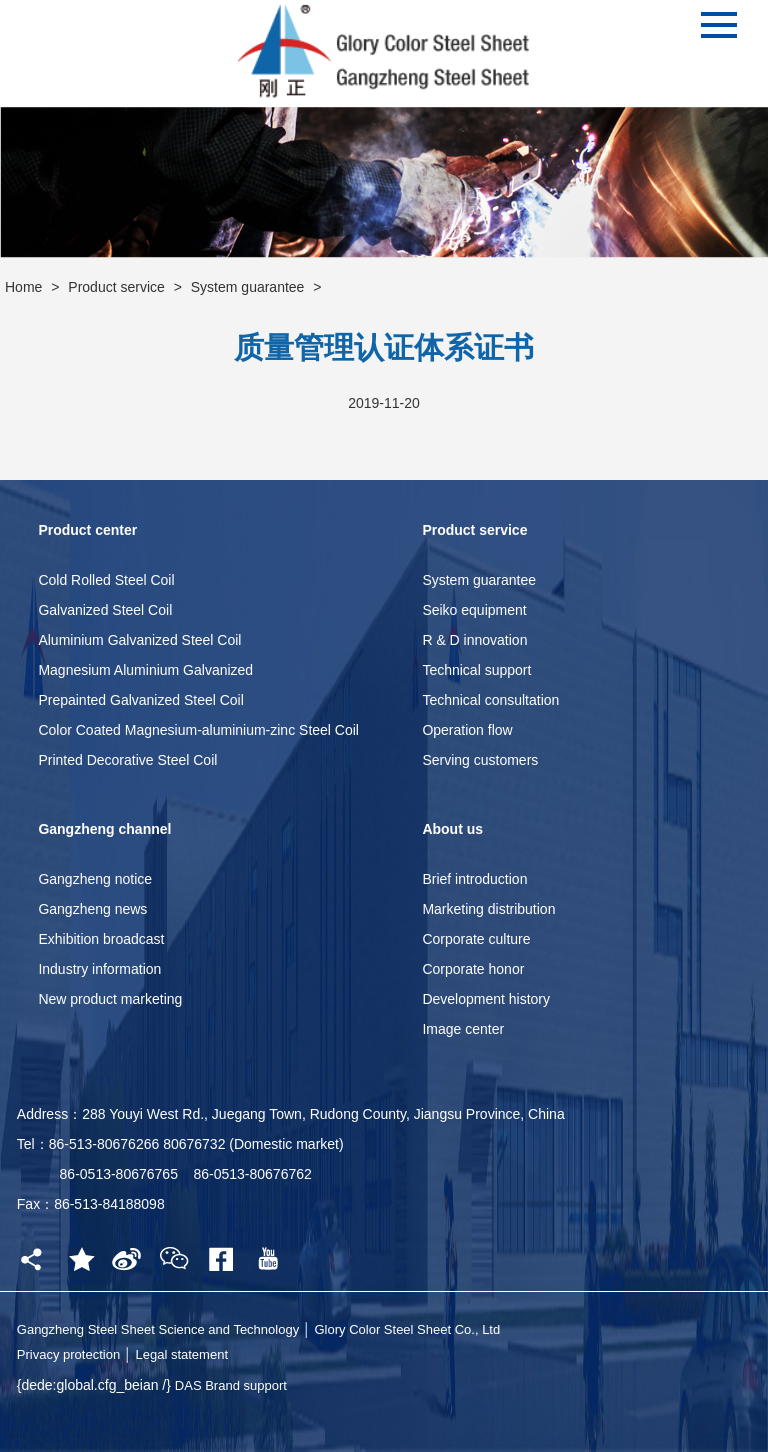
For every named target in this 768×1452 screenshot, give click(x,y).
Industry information (99, 969)
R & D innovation (474, 640)
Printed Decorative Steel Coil (127, 760)
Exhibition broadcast (101, 939)
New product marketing (110, 999)
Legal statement (181, 1354)
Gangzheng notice (95, 879)
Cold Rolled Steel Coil (106, 580)
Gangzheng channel (104, 829)
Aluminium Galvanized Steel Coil (139, 640)
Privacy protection (68, 1354)
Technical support (476, 670)
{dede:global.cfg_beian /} (96, 1385)
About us (452, 829)
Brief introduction (474, 879)
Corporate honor (473, 969)
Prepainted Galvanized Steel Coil (140, 700)
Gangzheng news (92, 909)
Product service (116, 287)
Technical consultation (490, 700)
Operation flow (467, 730)
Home (23, 287)
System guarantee (248, 287)
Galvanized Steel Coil (105, 610)
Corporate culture (476, 939)
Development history (486, 999)
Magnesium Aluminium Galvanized (145, 670)
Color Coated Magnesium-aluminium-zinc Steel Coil (198, 730)
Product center (87, 530)
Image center (463, 1029)
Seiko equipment (474, 610)
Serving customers (480, 760)
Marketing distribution (488, 909)
